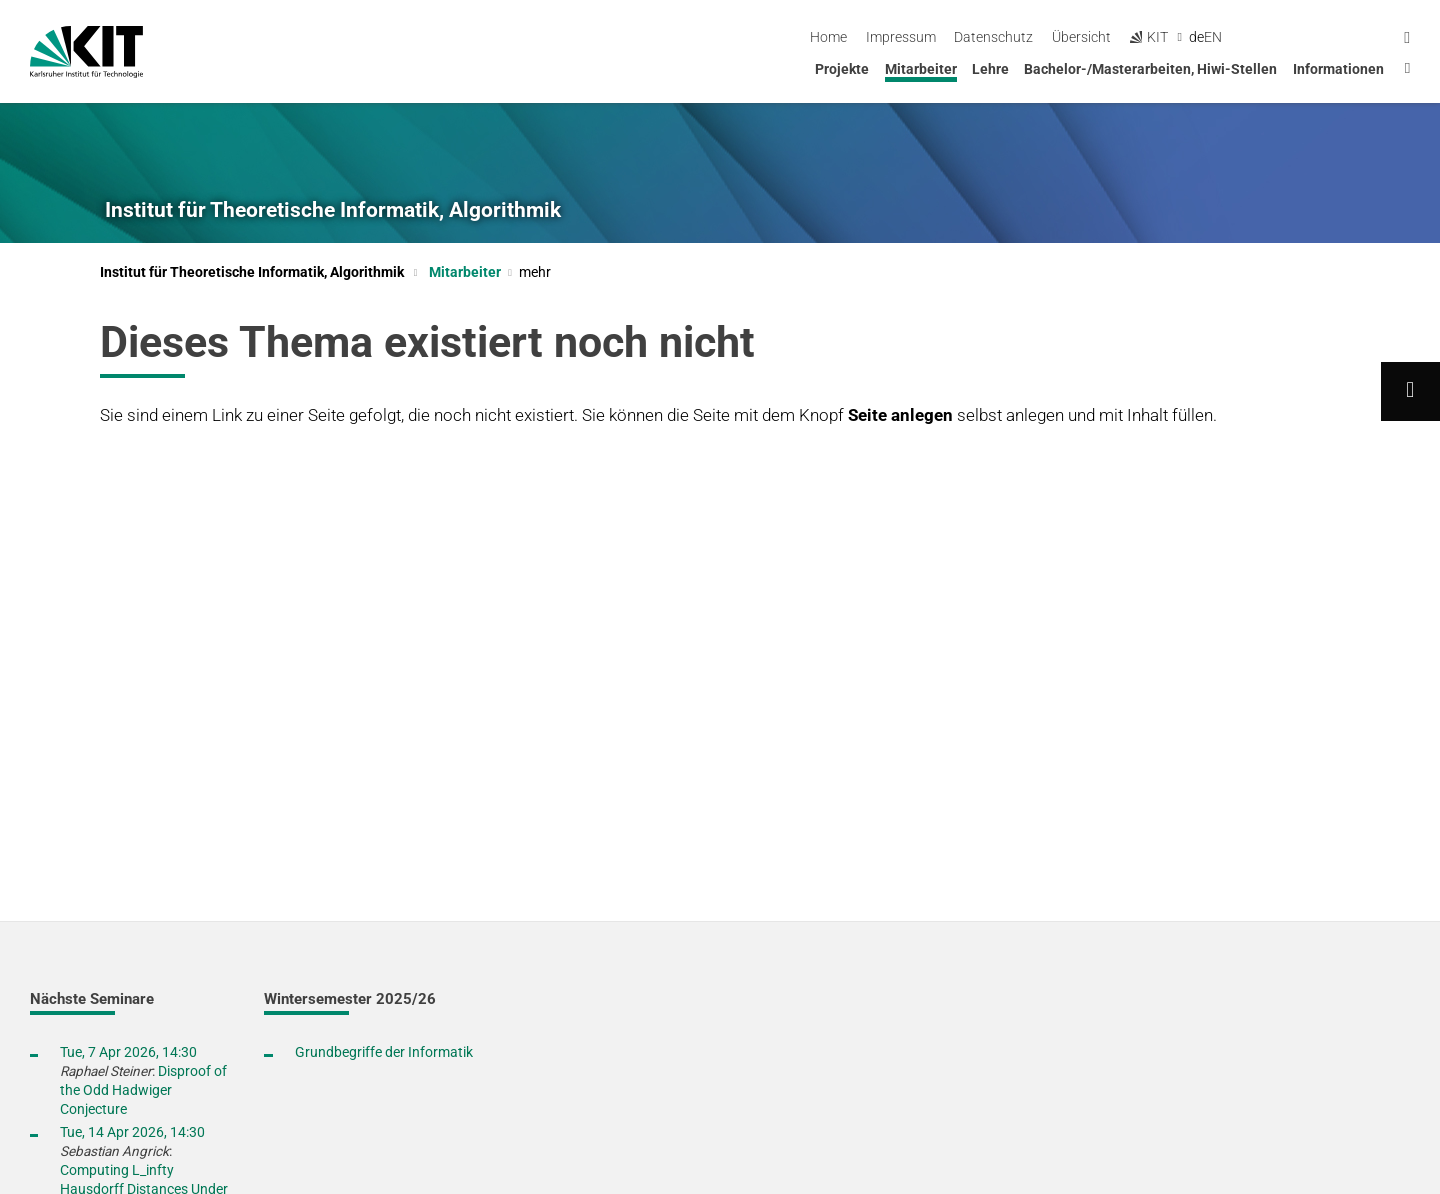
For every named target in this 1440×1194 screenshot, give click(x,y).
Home (993, 37)
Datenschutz (1158, 37)
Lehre (990, 69)
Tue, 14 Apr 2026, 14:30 (132, 1132)
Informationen (1338, 69)
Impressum (1065, 37)
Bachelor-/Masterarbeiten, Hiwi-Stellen (1150, 69)
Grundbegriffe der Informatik (384, 1052)
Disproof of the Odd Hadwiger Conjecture (143, 1090)
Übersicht (1246, 37)
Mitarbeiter (921, 69)
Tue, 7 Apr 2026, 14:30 (128, 1052)
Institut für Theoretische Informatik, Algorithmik (333, 210)
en (1378, 37)
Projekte (842, 69)
